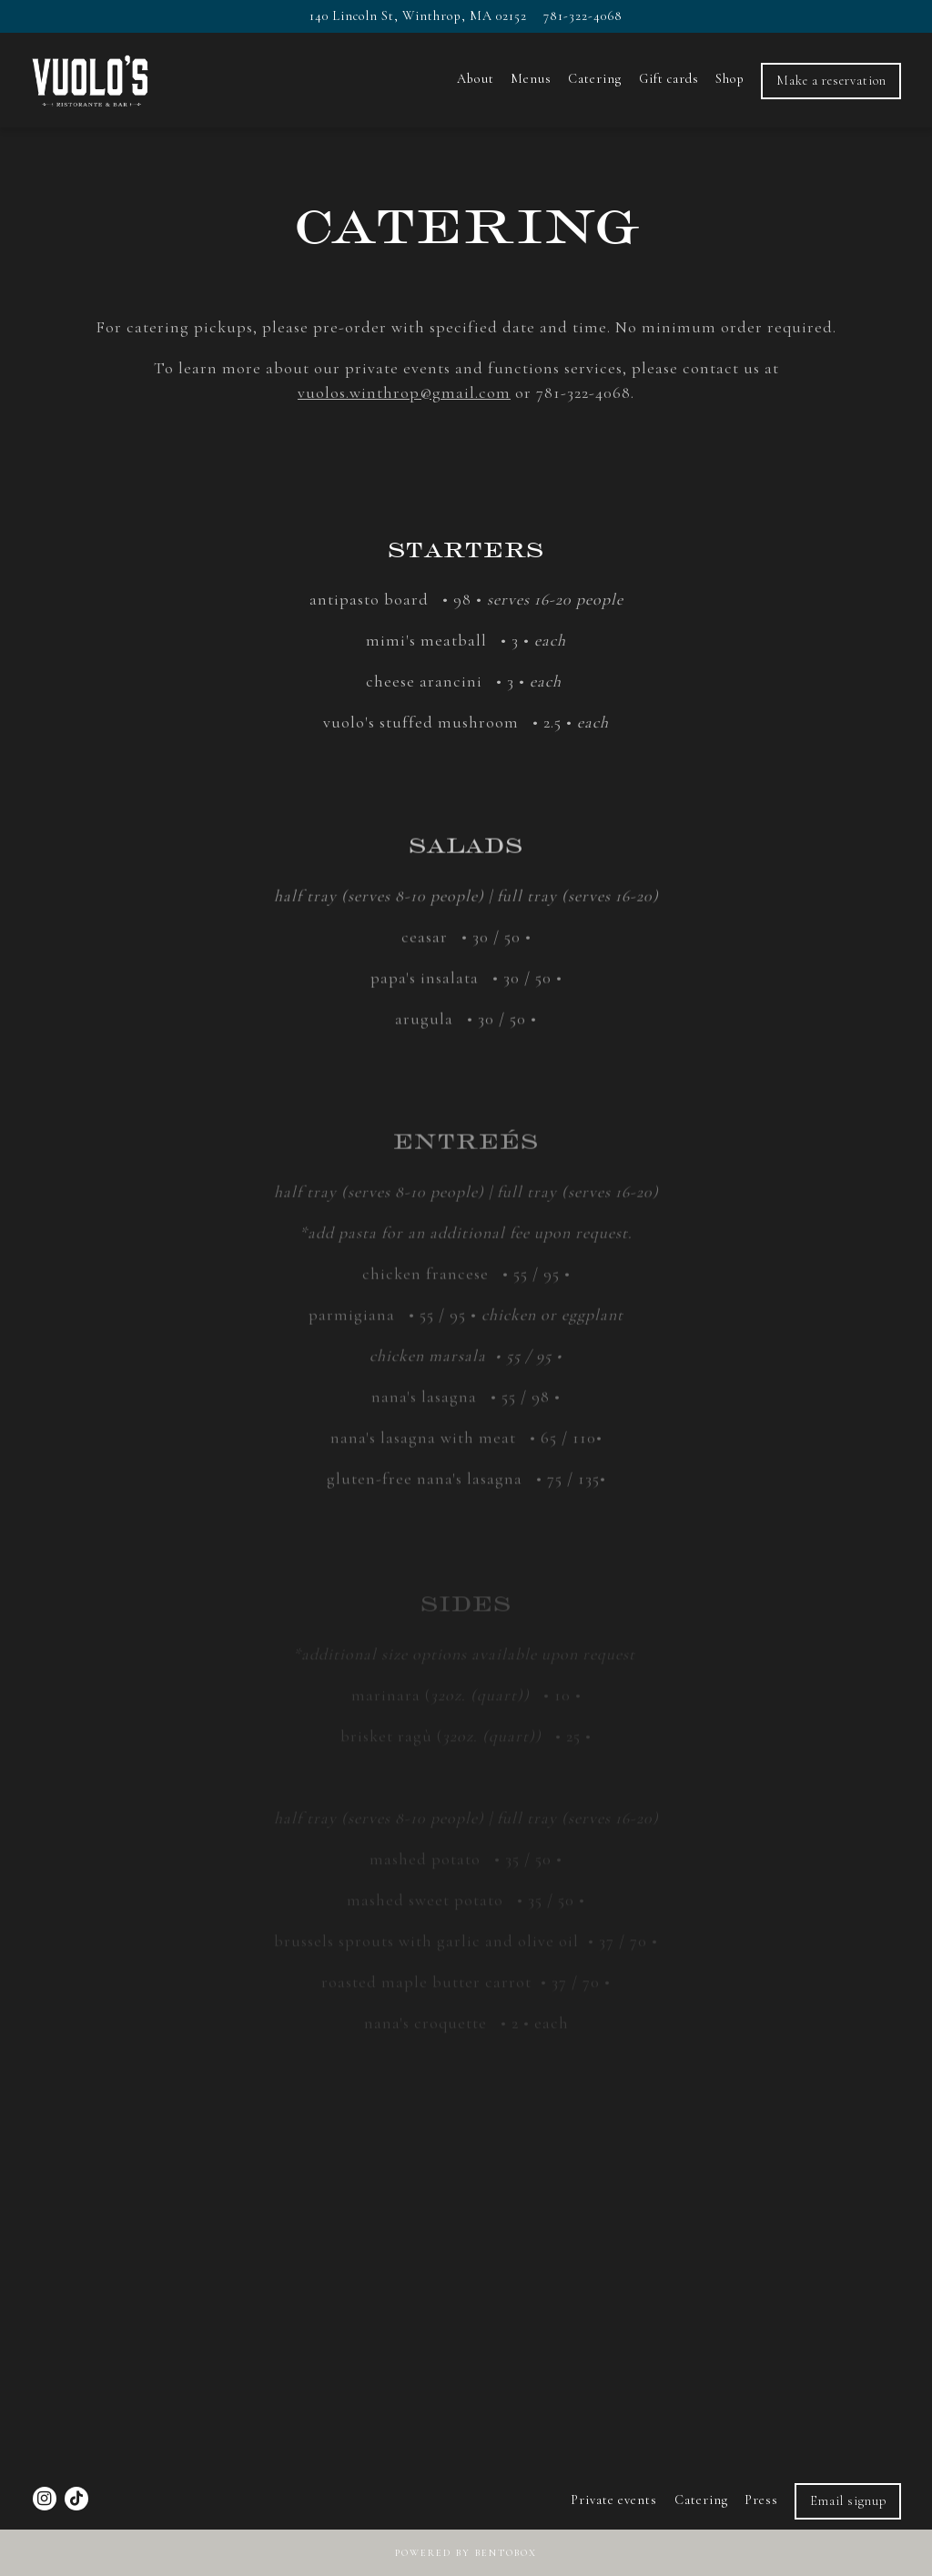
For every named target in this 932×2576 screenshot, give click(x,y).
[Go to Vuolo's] (418, 16)
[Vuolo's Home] (128, 78)
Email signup (848, 2501)
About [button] (475, 79)
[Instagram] (44, 2498)
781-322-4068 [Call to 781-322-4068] (583, 16)
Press (761, 2500)
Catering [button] (595, 79)
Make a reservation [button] (831, 80)
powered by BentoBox (466, 2553)
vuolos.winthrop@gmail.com (404, 392)
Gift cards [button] (669, 79)
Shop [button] (730, 79)
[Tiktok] (76, 2498)
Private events (614, 2500)
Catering (701, 2500)
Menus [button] (531, 79)
